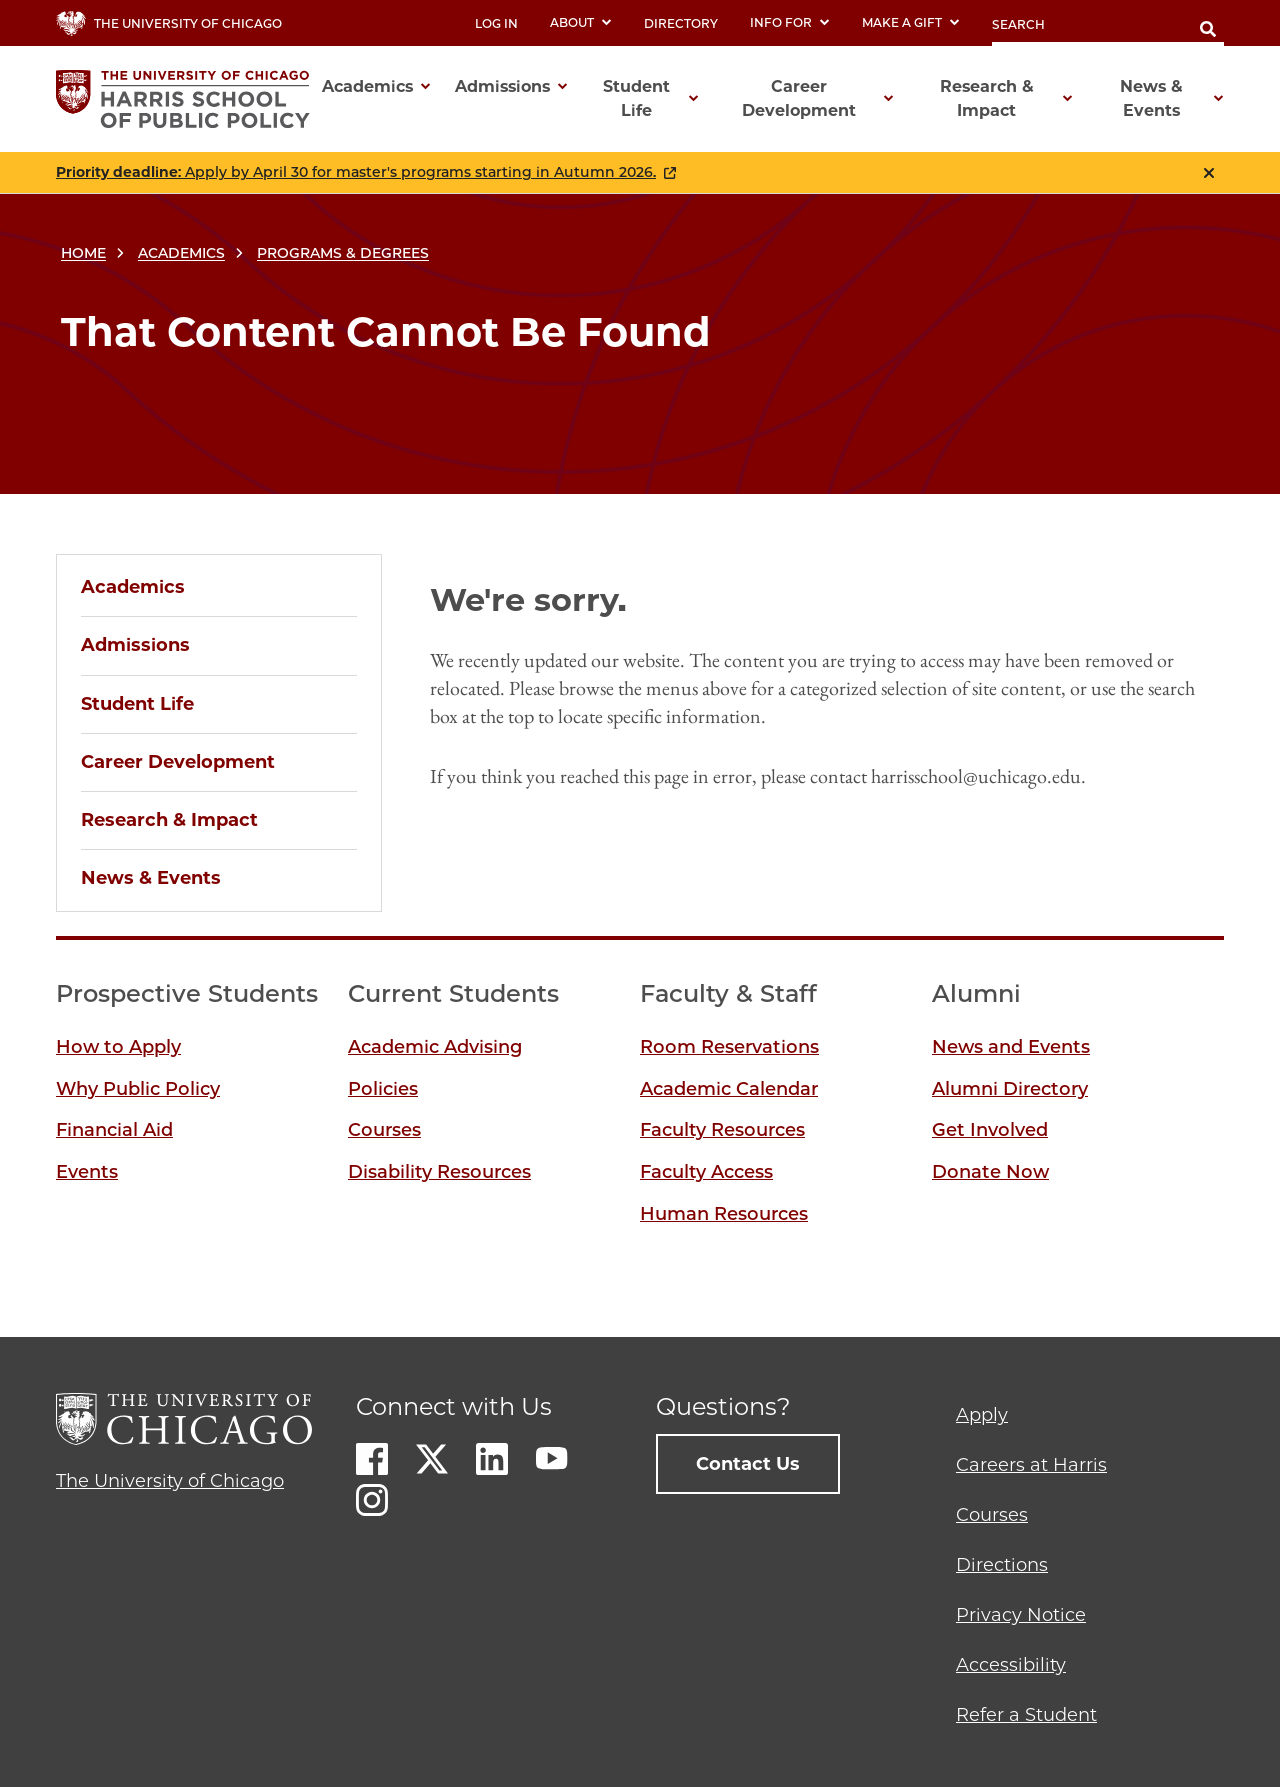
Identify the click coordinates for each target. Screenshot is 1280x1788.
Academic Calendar (729, 1089)
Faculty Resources (722, 1130)
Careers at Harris (1031, 1465)
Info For (790, 22)
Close (1209, 173)
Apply (982, 1415)
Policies (383, 1089)
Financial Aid (114, 1130)
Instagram (372, 1500)
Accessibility (1011, 1665)
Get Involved (990, 1130)
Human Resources (724, 1214)
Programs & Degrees (343, 253)
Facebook (372, 1459)
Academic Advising (435, 1047)
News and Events (1011, 1047)
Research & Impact (169, 820)
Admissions (135, 645)
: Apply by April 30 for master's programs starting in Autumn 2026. (356, 172)
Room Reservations (729, 1047)
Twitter (432, 1459)
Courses (384, 1130)
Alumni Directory (1010, 1089)
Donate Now (990, 1172)
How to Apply (118, 1047)
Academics (181, 253)
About (581, 22)
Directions (1002, 1565)
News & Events (151, 878)
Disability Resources (439, 1172)
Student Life (137, 704)
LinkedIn (492, 1459)
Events (87, 1172)
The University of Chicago (170, 1481)
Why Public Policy (138, 1089)
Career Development (178, 762)
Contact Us (748, 1464)
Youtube (552, 1459)
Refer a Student (1026, 1715)
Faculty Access (706, 1172)
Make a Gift (911, 22)
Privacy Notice (1021, 1615)
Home (83, 253)
